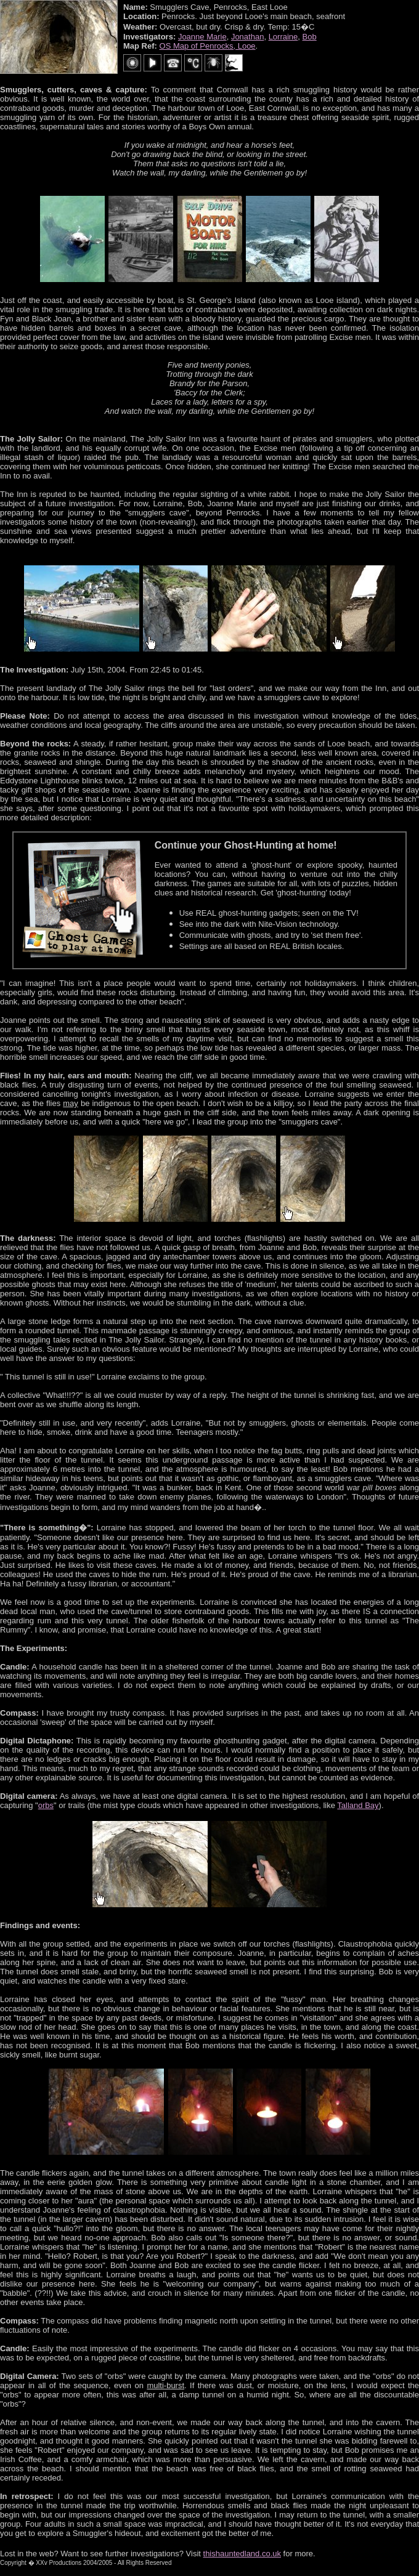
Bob (310, 36)
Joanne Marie (202, 36)
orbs (46, 1805)
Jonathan (247, 36)
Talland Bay (357, 1805)
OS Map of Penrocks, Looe (208, 45)
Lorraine (283, 36)
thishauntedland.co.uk (242, 2553)
